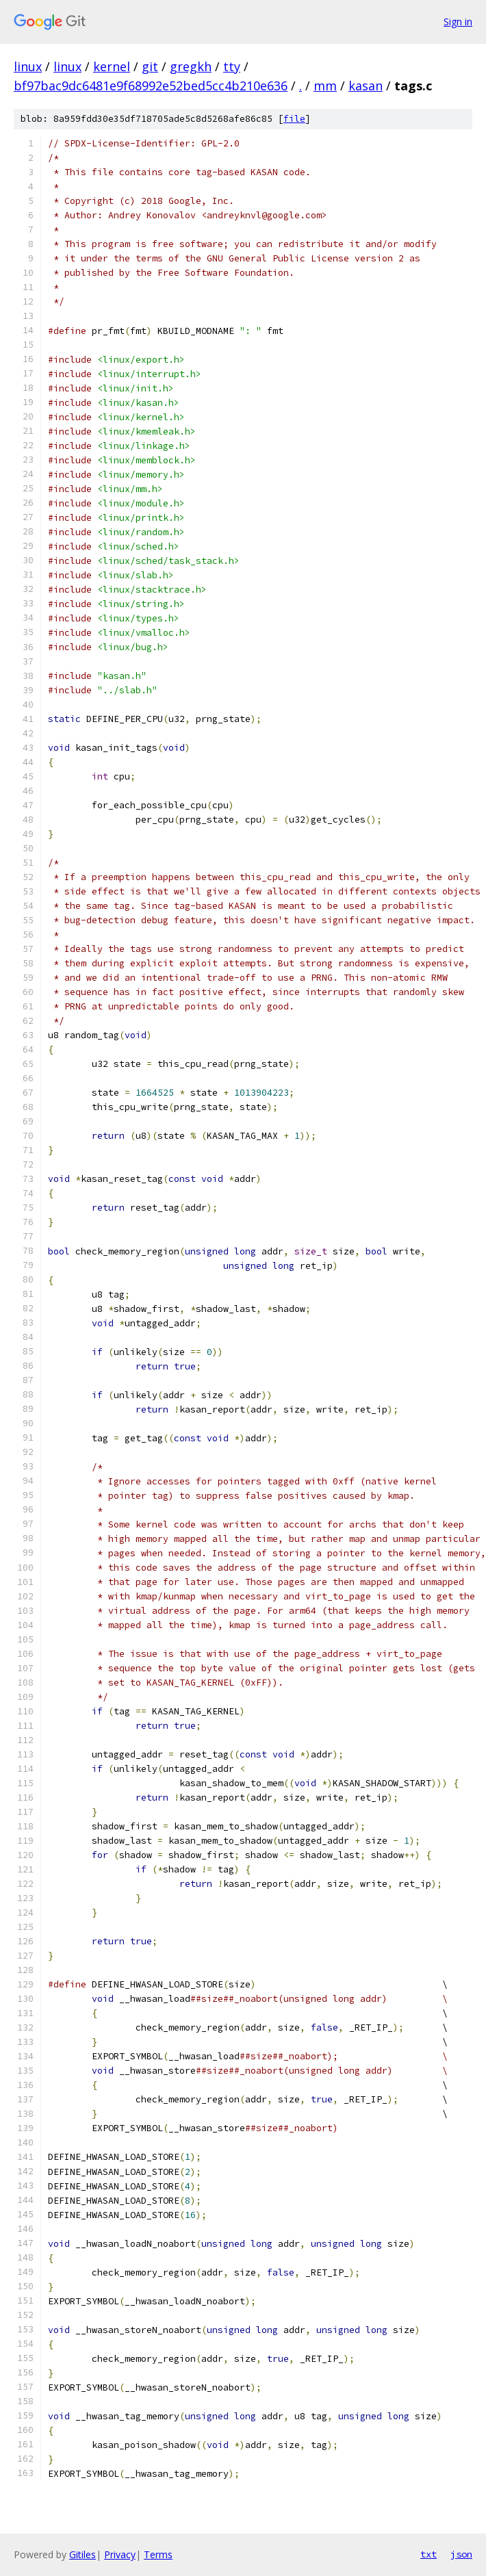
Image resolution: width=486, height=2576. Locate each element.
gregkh (191, 66)
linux (28, 66)
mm (325, 85)
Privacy (120, 2554)
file (294, 119)
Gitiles (82, 2554)
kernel (111, 66)
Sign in (458, 21)
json (461, 2554)
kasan (365, 85)
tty (231, 66)
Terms (158, 2554)
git (150, 66)
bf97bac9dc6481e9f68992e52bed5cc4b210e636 (150, 85)
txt (428, 2554)
